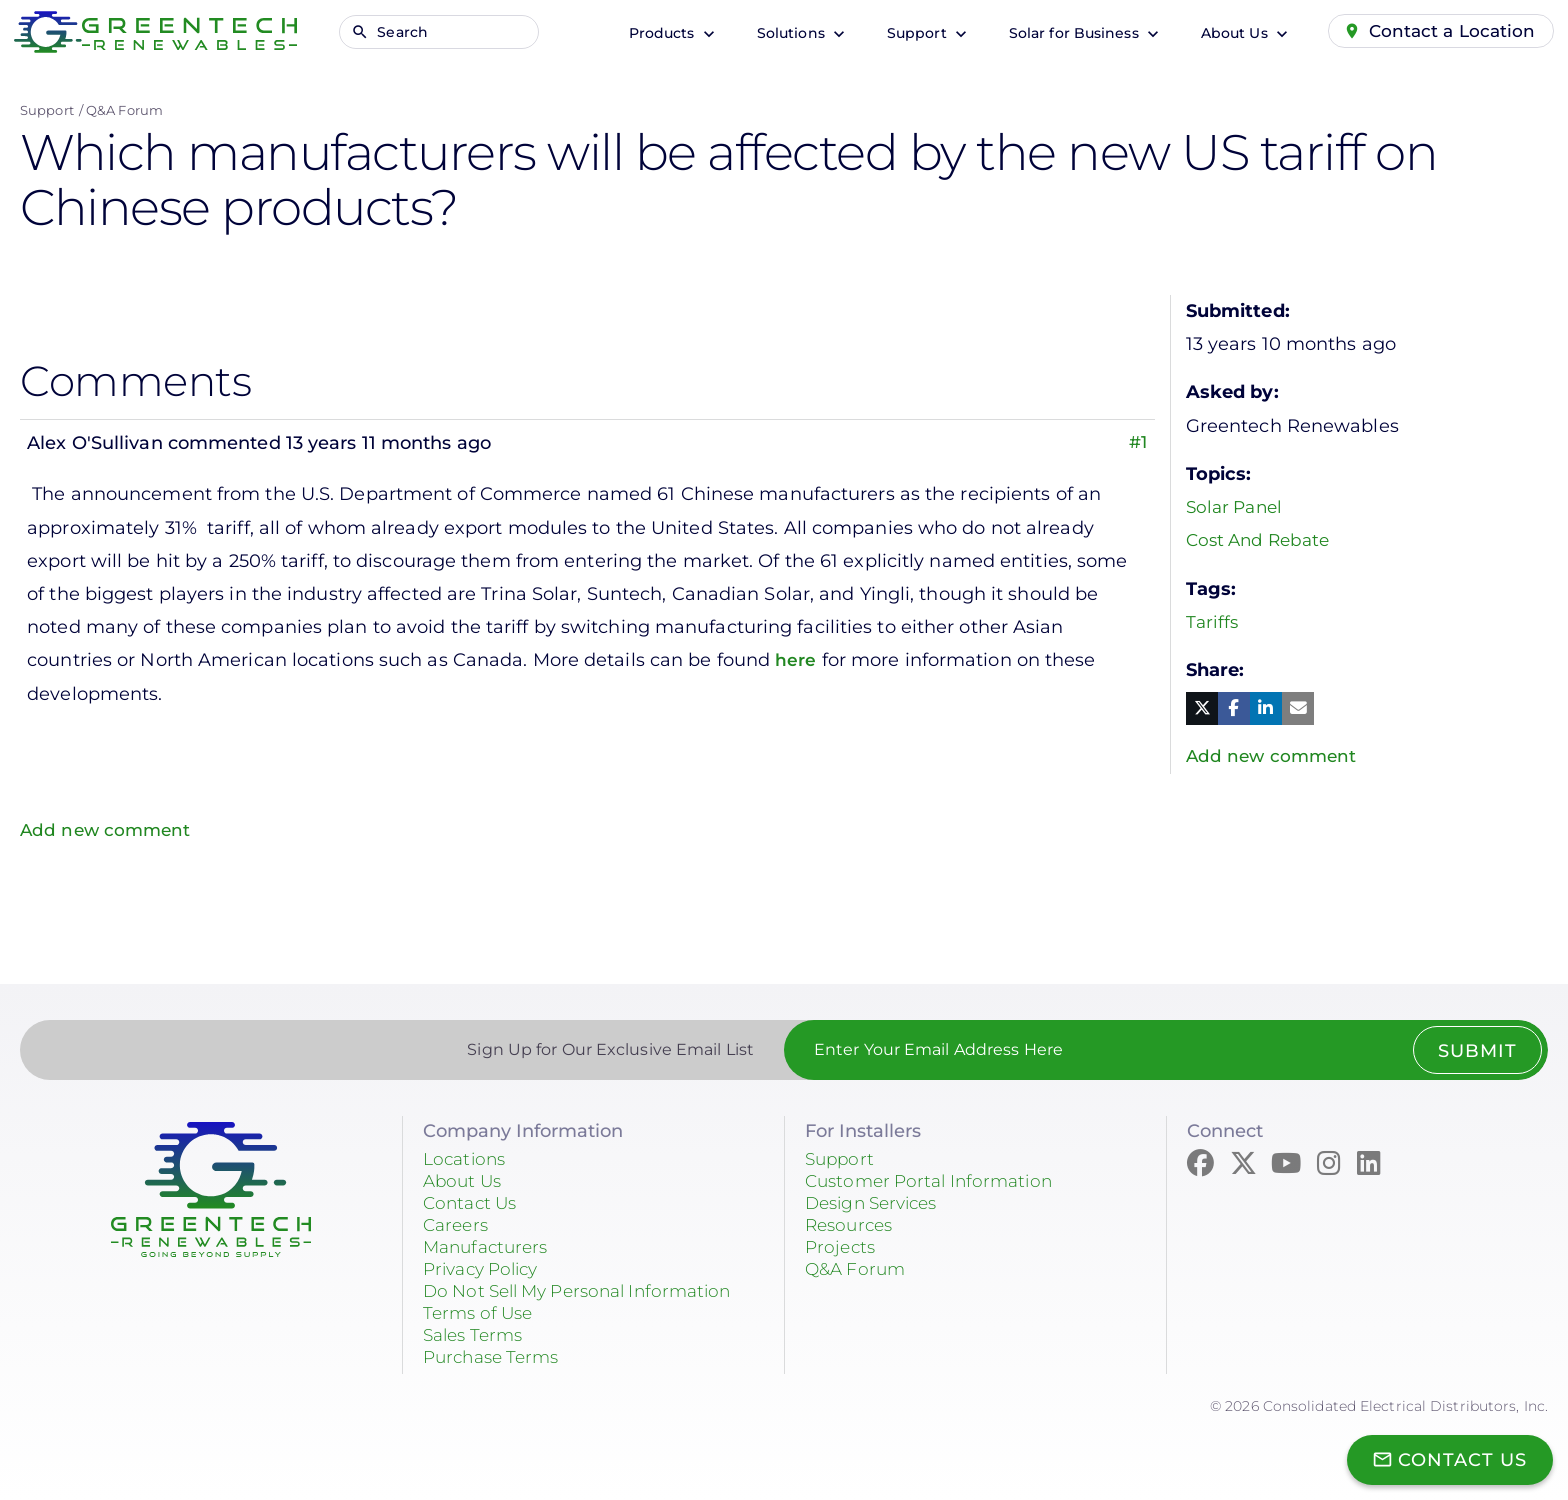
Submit (1475, 1051)
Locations (467, 1159)
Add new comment (108, 830)
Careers (458, 1225)
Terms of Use (481, 1313)
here (799, 660)
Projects (842, 1247)
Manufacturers (489, 1247)
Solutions (786, 33)
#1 (1137, 443)
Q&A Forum (124, 110)
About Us (1229, 33)
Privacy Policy (486, 1269)
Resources (852, 1225)
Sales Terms (477, 1335)
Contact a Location (1450, 31)
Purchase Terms (496, 1357)
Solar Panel (1237, 507)
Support (912, 33)
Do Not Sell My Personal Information (589, 1291)
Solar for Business (1069, 33)
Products (657, 33)
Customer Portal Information (936, 1181)
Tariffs (1213, 622)
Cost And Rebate (1263, 540)
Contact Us (473, 1203)
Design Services (877, 1203)
